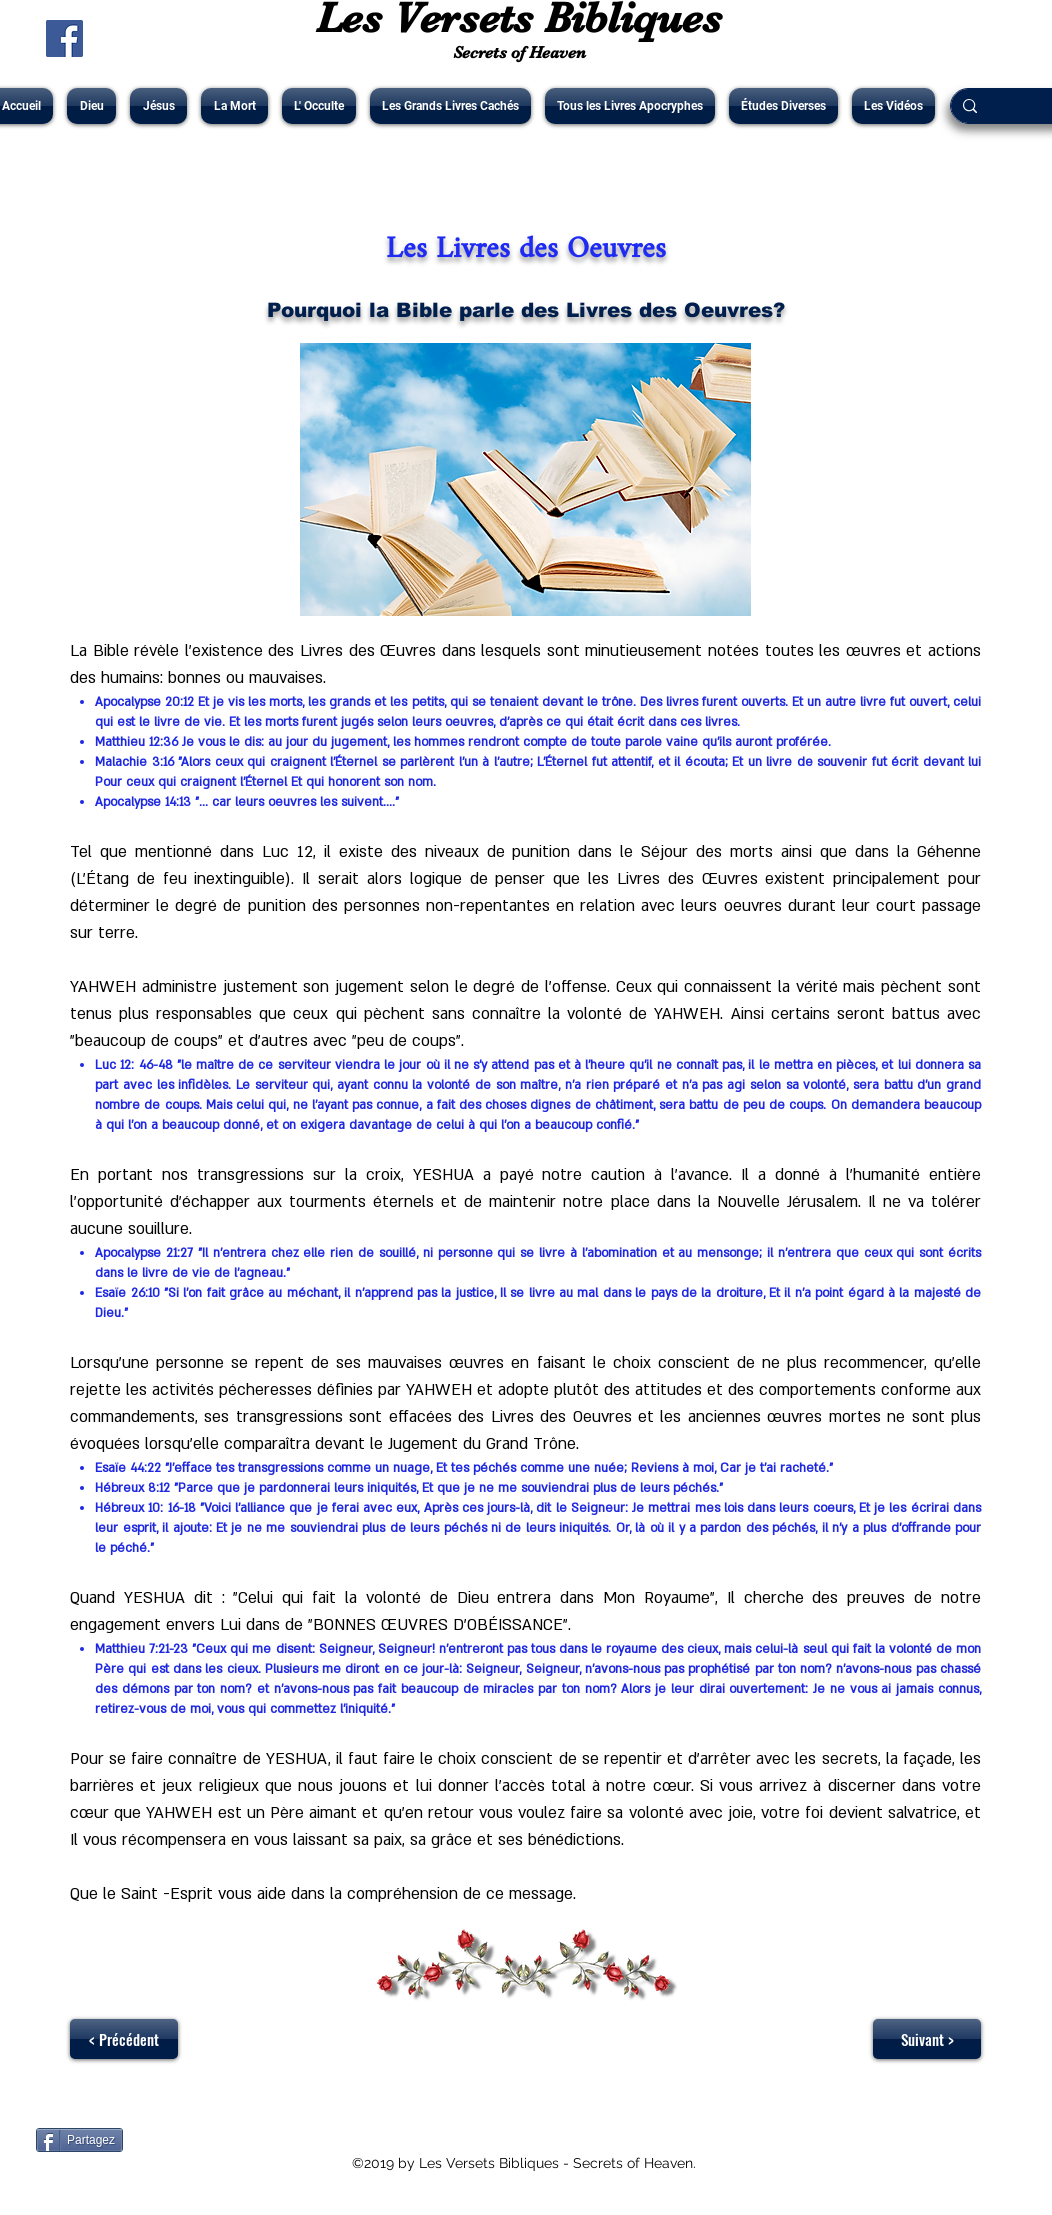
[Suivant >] (927, 2039)
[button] (91, 106)
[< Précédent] (124, 2039)
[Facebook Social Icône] (64, 38)
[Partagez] (79, 2140)
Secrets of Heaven (519, 52)
